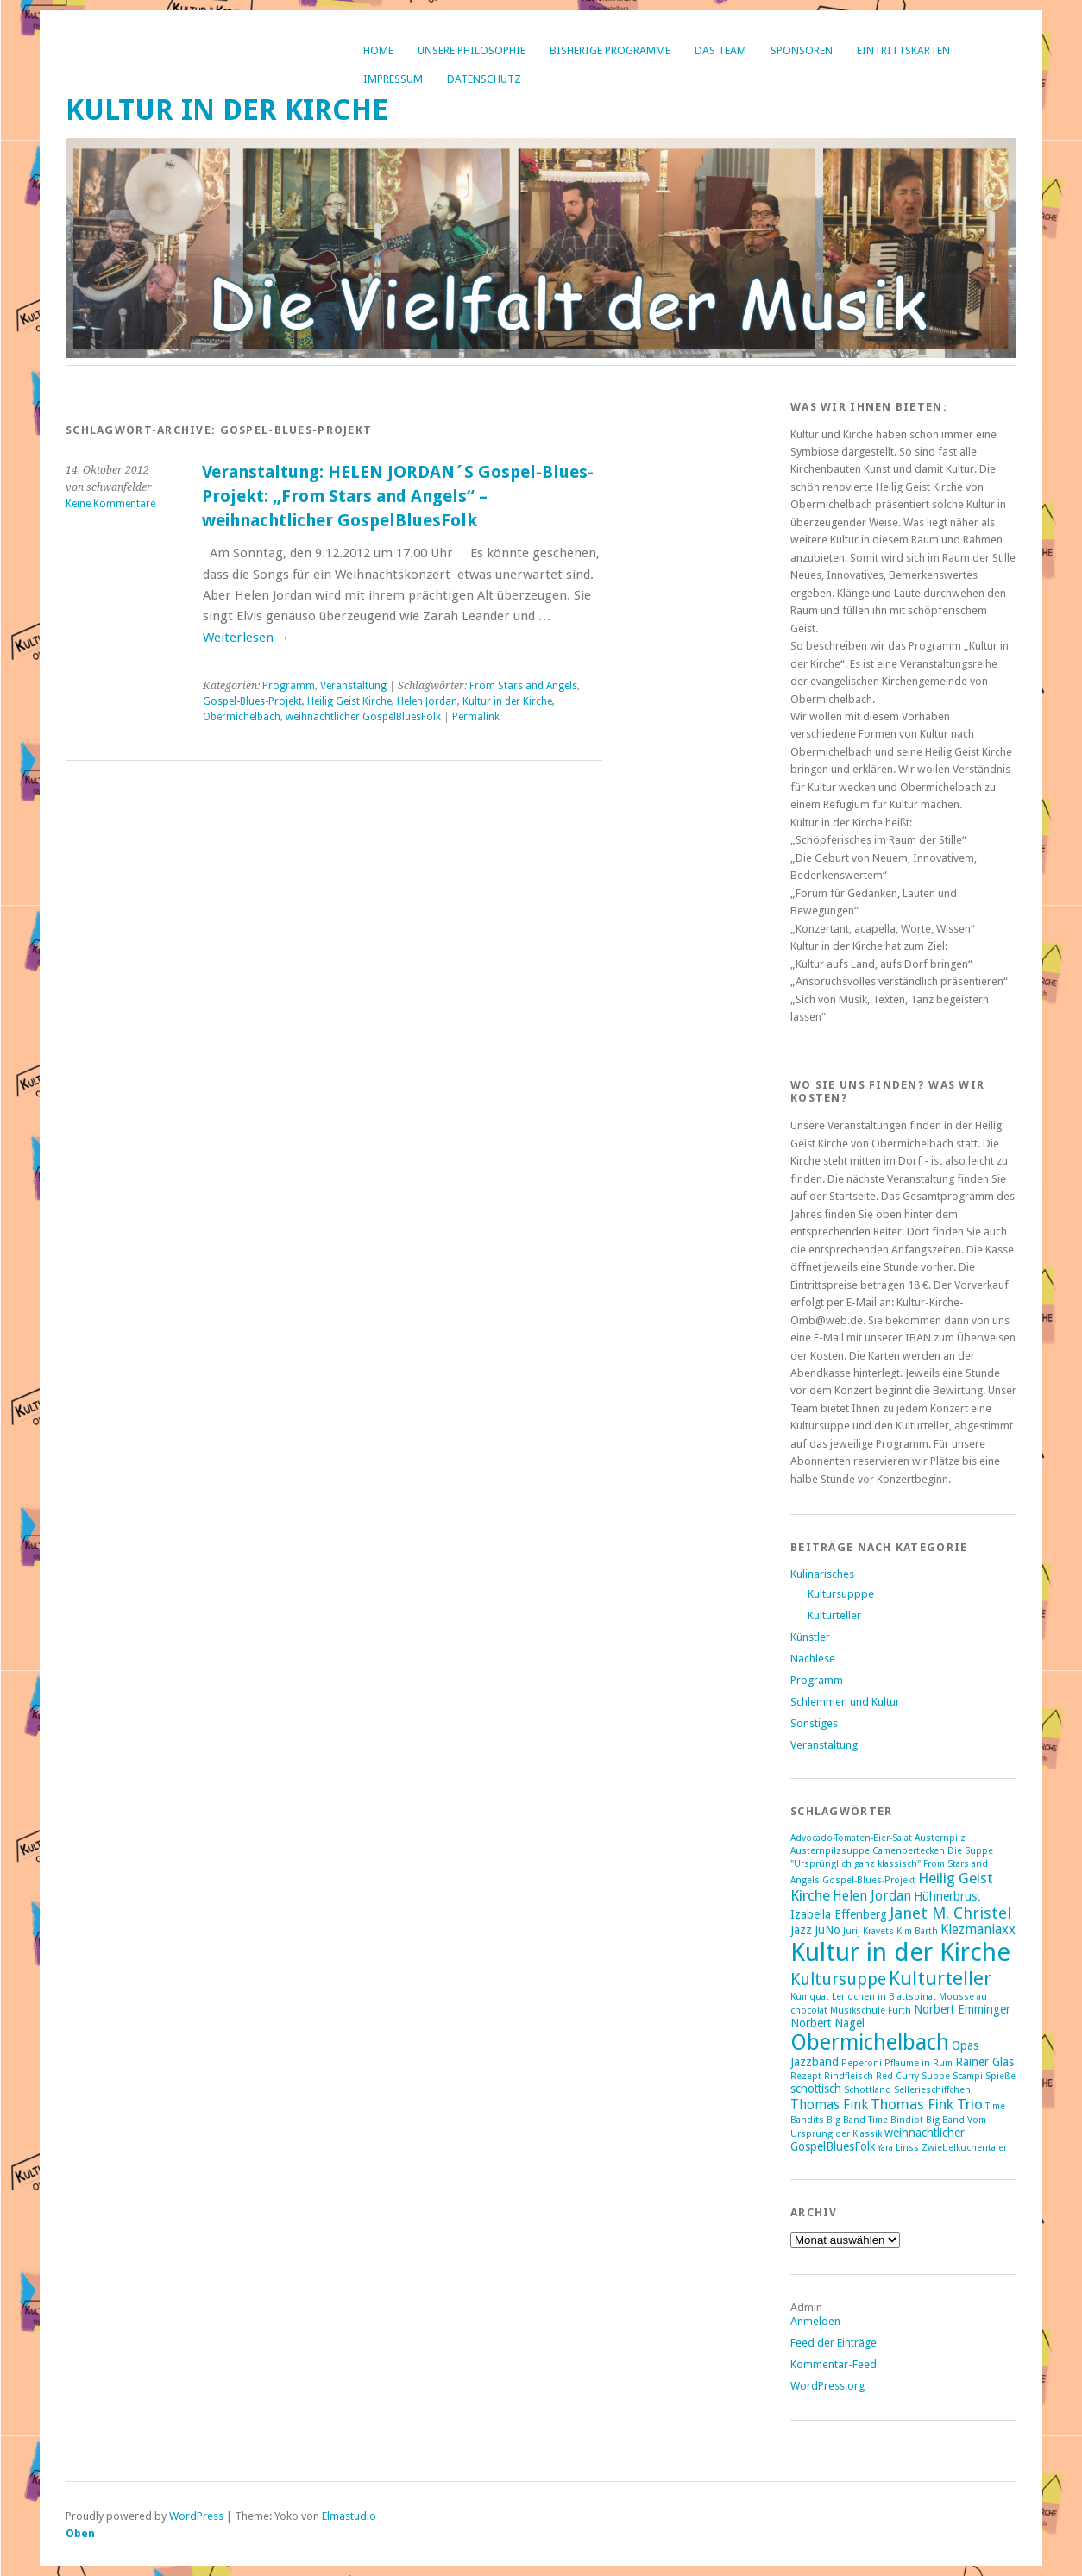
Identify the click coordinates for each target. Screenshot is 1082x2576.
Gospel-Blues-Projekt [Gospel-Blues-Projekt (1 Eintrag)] (868, 1880)
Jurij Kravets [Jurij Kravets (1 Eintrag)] (868, 1931)
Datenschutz (484, 78)
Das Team (720, 50)
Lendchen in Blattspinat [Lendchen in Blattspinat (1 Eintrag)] (884, 1996)
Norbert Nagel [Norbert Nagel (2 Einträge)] (827, 2023)
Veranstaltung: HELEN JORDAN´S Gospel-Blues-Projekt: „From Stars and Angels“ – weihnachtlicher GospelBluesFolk (398, 496)
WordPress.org (827, 2385)
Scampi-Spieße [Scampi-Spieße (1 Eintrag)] (984, 2076)
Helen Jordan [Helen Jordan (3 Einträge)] (872, 1896)
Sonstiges (814, 1723)
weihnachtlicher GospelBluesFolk (363, 717)
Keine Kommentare (110, 504)
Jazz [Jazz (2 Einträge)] (801, 1930)
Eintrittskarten (903, 50)
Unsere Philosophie (471, 50)
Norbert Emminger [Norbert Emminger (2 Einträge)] (962, 2009)
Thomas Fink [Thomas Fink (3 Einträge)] (829, 2105)
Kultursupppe (841, 1593)
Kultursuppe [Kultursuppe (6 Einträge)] (838, 1979)
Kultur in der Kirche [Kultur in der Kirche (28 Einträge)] (900, 1952)
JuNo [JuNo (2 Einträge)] (827, 1930)
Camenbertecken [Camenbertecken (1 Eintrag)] (908, 1851)
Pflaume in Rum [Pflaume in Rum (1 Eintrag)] (918, 2063)
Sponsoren (802, 50)
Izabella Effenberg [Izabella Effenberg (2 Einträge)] (838, 1914)
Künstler (810, 1636)
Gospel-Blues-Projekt (252, 701)
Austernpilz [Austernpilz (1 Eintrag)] (940, 1838)
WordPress (196, 2516)
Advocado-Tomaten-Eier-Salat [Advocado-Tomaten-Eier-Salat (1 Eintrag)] (851, 1838)
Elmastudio (349, 2516)
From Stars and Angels (523, 686)
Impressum (393, 78)
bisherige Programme (610, 50)
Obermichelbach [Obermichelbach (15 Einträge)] (869, 2042)
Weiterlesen (246, 637)
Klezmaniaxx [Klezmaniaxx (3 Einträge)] (978, 1930)
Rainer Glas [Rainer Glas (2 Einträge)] (984, 2062)
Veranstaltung (353, 686)
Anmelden (815, 2321)
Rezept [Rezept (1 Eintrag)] (805, 2076)
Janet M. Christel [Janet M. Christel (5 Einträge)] (950, 1913)
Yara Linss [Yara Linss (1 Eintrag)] (898, 2147)
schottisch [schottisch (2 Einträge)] (815, 2088)
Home (378, 50)
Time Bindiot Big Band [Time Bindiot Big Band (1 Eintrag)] (916, 2120)
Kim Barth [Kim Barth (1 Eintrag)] (917, 1931)
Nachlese (812, 1658)
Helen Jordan (427, 701)
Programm (288, 686)
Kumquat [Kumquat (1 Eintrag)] (809, 1996)
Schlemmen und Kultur (845, 1701)
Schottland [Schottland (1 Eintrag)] (867, 2089)
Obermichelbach (241, 717)
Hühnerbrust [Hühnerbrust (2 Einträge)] (947, 1896)
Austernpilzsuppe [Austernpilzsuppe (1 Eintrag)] (830, 1851)
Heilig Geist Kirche (349, 701)
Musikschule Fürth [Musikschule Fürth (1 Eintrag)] (870, 2010)
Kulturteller (834, 1615)
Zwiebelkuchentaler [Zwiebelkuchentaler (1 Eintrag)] (964, 2147)
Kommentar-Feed (833, 2364)
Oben (80, 2533)
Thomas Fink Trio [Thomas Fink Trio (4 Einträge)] (927, 2104)
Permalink (476, 717)
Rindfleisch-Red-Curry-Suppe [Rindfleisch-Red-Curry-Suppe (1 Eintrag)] (887, 2076)
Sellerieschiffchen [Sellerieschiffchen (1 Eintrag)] (932, 2089)
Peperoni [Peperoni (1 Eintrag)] (861, 2063)
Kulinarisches (822, 1574)
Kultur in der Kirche (227, 110)
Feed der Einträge (833, 2342)
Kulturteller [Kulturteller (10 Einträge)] (940, 1978)
